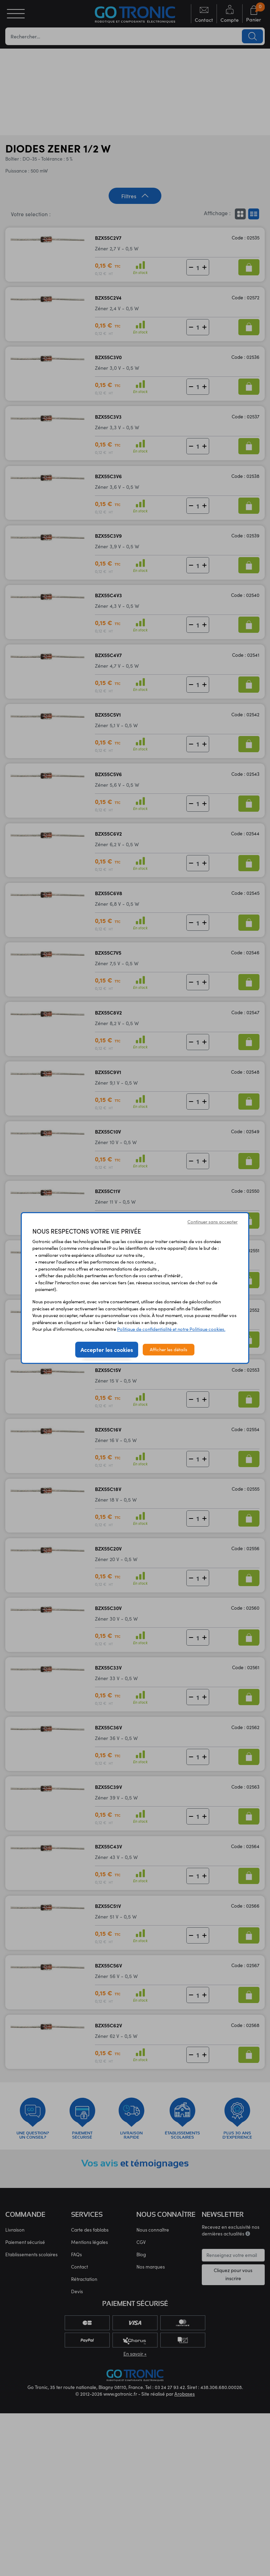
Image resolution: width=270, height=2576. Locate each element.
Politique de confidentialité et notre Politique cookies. (171, 1329)
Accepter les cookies (107, 1349)
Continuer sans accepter (212, 1221)
